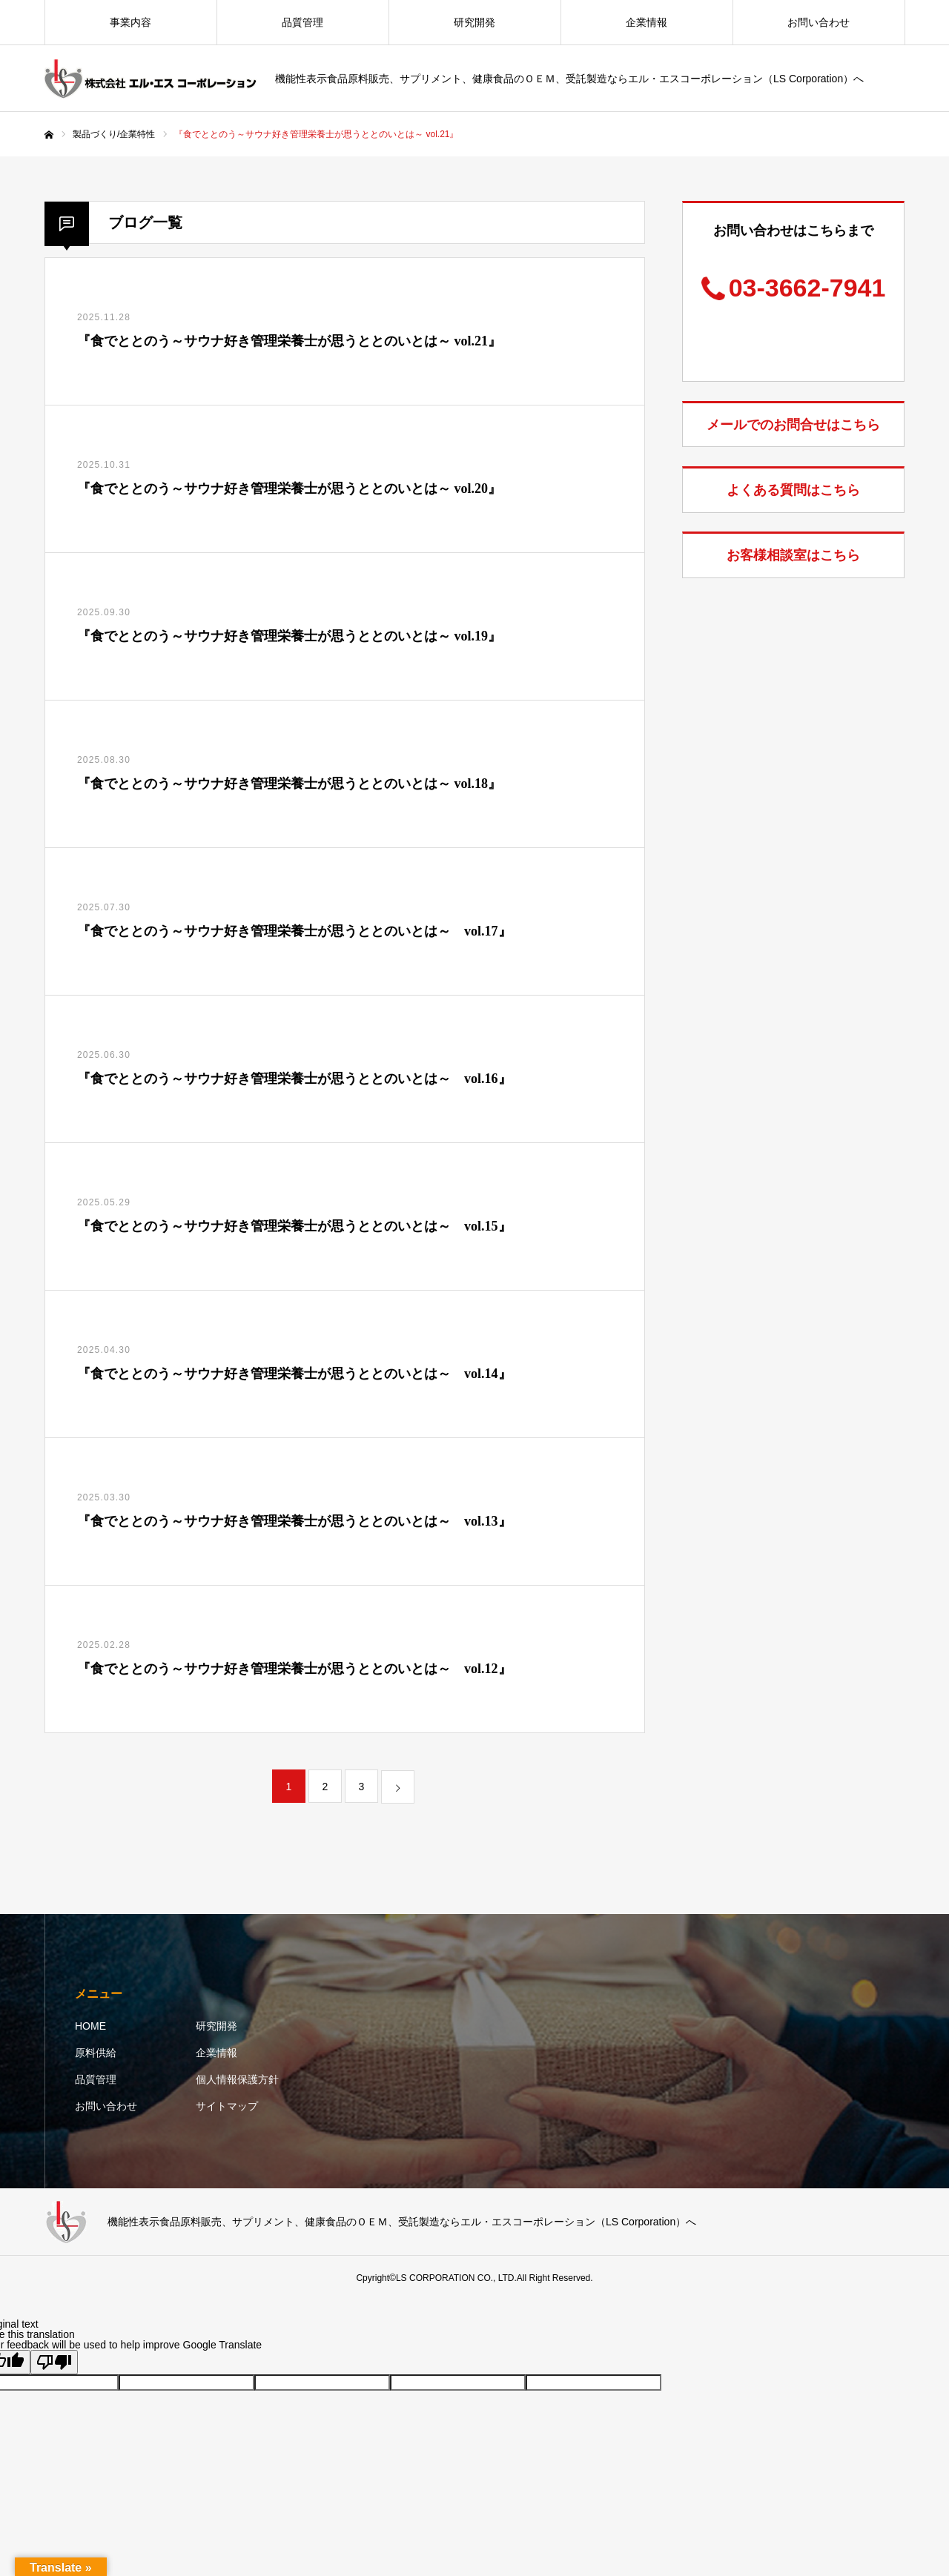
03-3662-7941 (807, 288)
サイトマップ (227, 2106)
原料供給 (95, 2053)
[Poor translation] (54, 2362)
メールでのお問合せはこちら (793, 424)
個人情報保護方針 (237, 2079)
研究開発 (474, 22)
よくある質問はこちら (793, 490)
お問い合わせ (818, 22)
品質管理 (302, 22)
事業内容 (130, 22)
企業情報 (646, 22)
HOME (90, 2026)
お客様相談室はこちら (793, 555)
